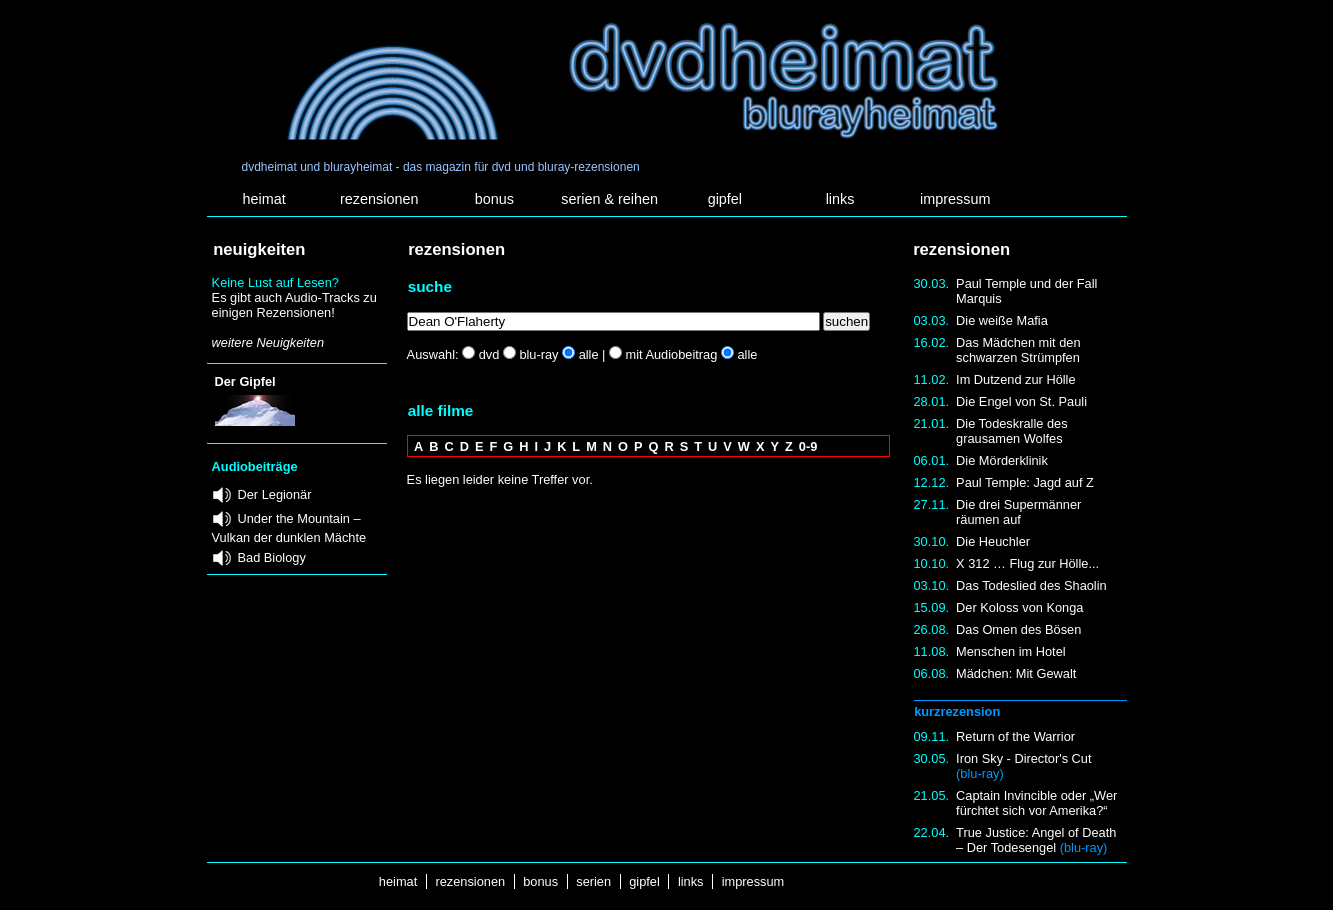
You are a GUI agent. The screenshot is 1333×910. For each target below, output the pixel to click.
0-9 (808, 446)
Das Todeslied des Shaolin (1031, 585)
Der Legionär (275, 494)
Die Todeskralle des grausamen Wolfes (1011, 431)
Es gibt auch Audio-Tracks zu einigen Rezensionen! (294, 305)
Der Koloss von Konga (1019, 607)
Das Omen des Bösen (1018, 629)
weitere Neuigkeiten (268, 342)
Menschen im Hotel (1011, 651)
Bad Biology (272, 557)
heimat (263, 199)
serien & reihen (609, 199)
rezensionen (379, 199)
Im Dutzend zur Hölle (1015, 379)
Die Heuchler (993, 541)
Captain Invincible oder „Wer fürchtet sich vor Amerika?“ (1036, 803)
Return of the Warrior (1015, 736)
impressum (955, 199)
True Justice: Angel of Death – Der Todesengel (1036, 840)
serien (594, 881)
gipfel (725, 199)
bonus (494, 199)
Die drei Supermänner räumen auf (1018, 512)
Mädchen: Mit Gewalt (1016, 673)
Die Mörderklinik (1002, 460)
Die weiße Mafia (1002, 320)
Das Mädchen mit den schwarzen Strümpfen (1018, 350)
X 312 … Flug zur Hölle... (1027, 563)
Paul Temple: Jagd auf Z (1025, 482)
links (840, 199)
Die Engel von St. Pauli (1021, 401)
